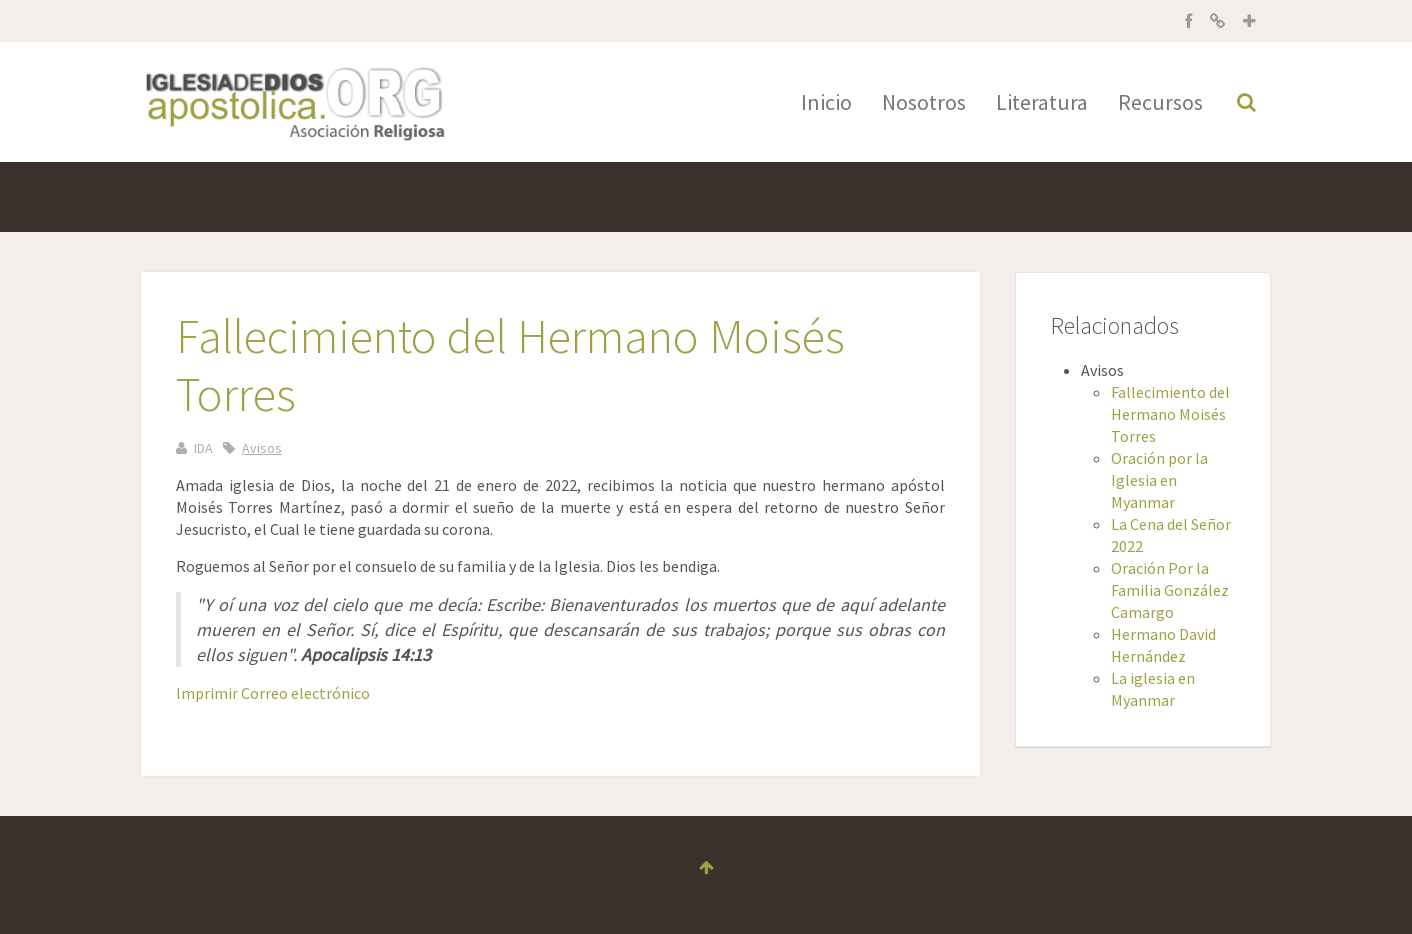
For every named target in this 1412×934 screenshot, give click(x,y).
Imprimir (208, 693)
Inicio (826, 102)
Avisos (262, 448)
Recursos (1160, 102)
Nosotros (924, 102)
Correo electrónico (305, 693)
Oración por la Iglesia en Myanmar (1159, 480)
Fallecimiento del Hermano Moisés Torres (1170, 414)
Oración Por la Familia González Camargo (1170, 590)
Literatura (1042, 102)
